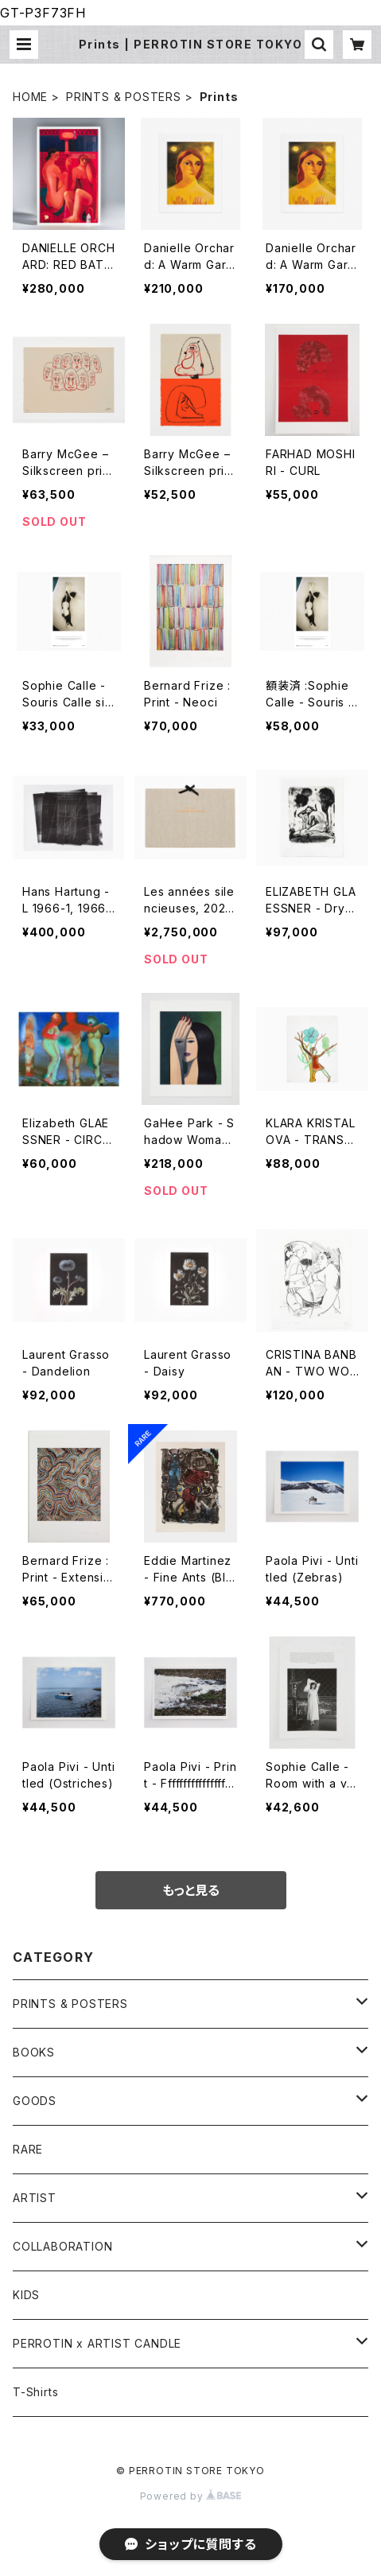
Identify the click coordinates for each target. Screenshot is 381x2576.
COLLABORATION (62, 2246)
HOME (30, 96)
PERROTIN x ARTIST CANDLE (97, 2343)
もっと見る (191, 1890)
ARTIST (34, 2197)
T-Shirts (35, 2392)
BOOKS (34, 2052)
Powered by (191, 2496)
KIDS (26, 2295)
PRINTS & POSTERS (123, 96)
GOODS (34, 2100)
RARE (28, 2149)
